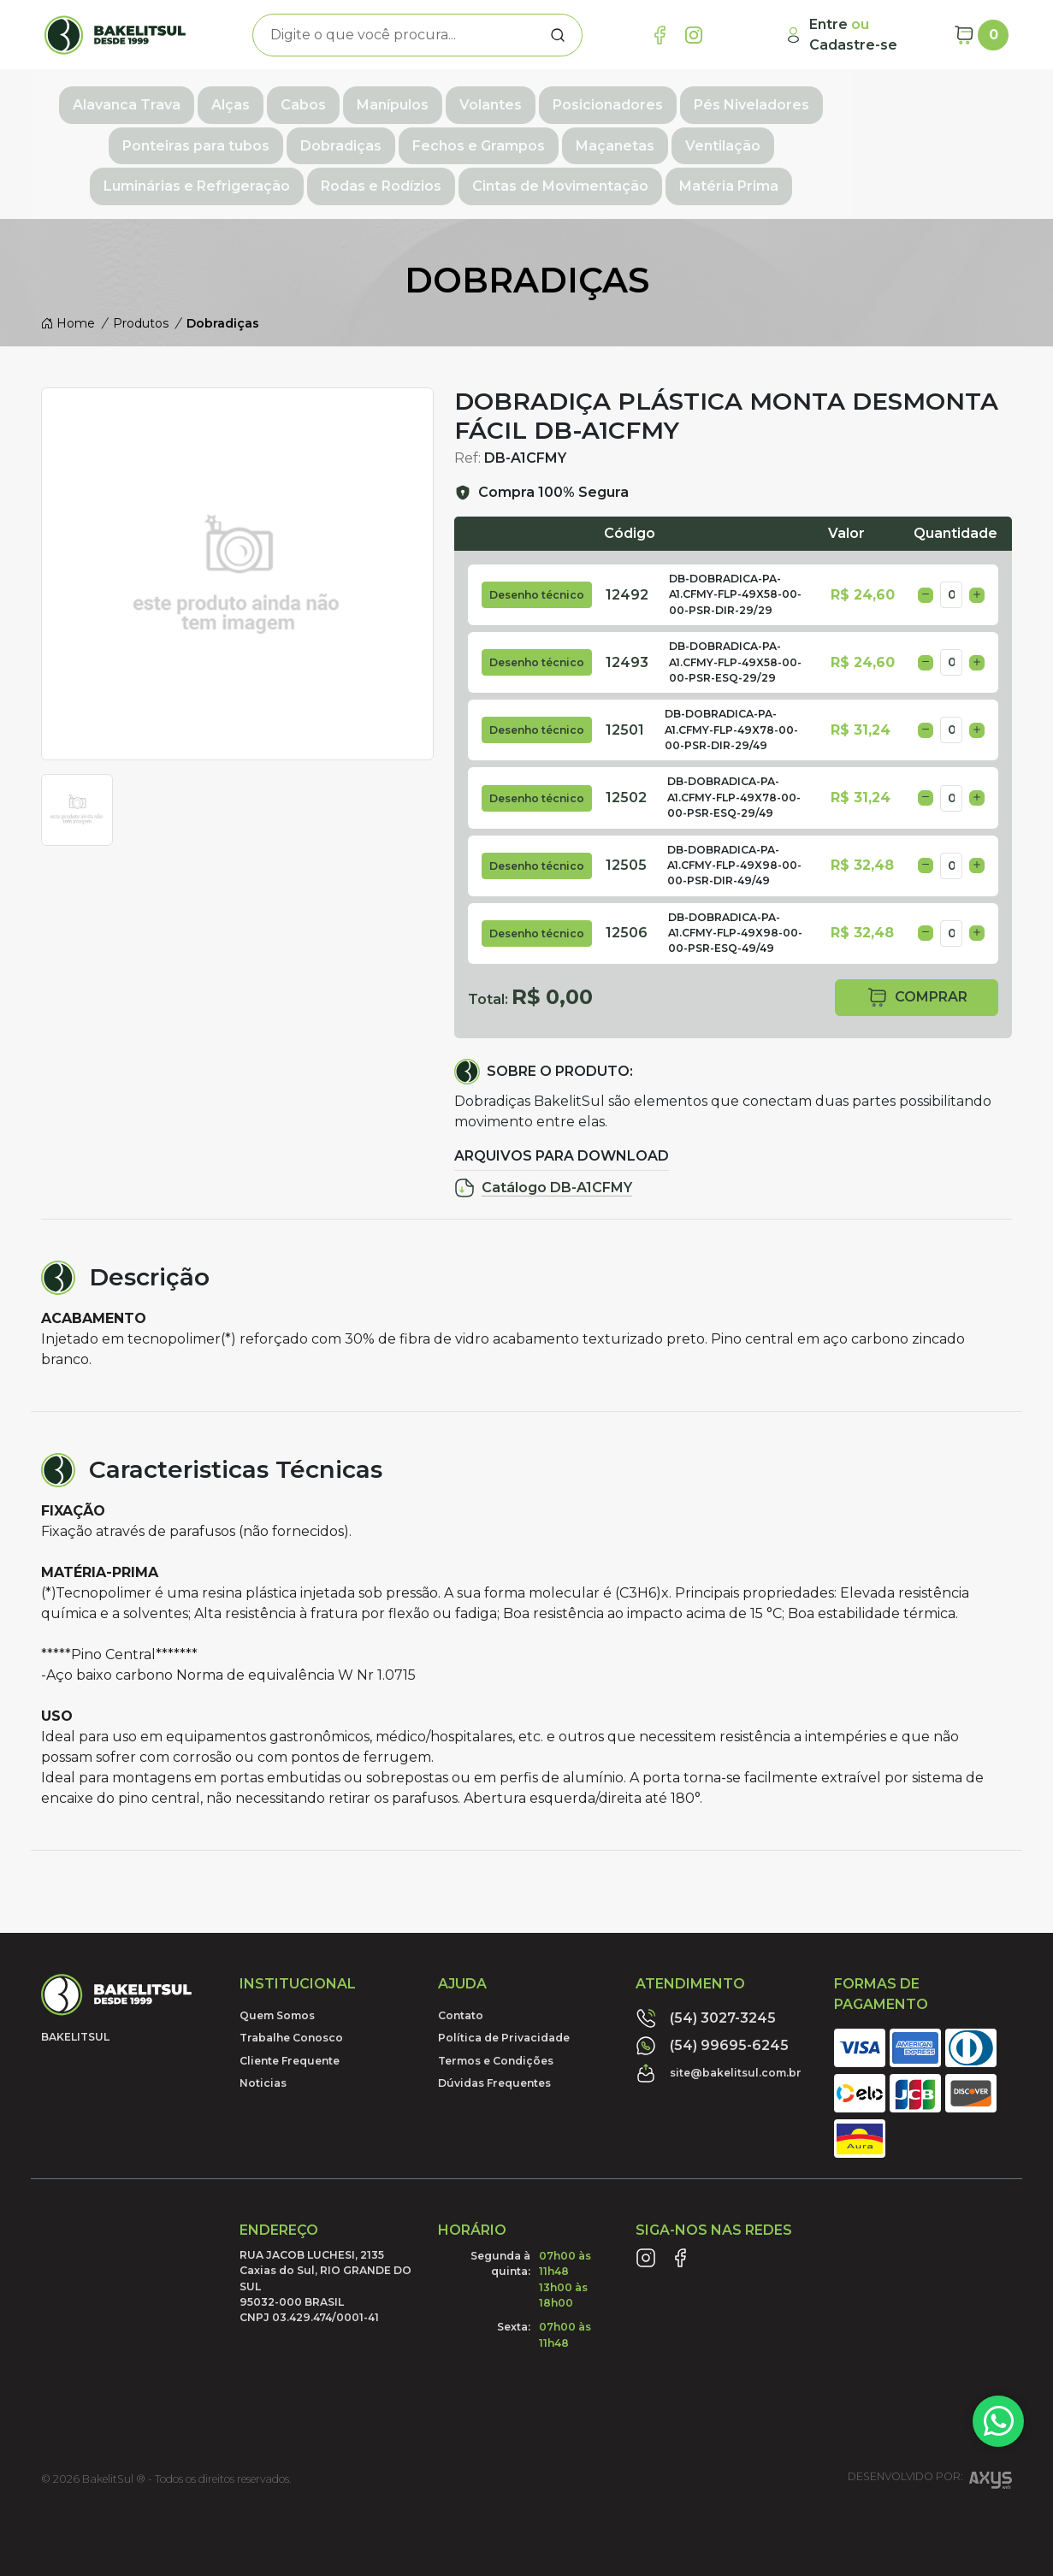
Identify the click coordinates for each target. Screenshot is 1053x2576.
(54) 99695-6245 (712, 2033)
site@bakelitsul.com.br (719, 2060)
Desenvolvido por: (930, 2469)
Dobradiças (152, 137)
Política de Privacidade (504, 2024)
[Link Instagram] (693, 35)
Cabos (299, 100)
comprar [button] (917, 985)
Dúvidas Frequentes (494, 2070)
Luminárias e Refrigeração (696, 137)
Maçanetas (426, 137)
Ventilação (534, 137)
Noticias (263, 2070)
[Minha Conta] (862, 35)
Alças (227, 100)
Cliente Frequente (290, 2047)
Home (68, 310)
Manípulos (389, 100)
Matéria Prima (630, 175)
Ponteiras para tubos (910, 100)
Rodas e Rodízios (880, 137)
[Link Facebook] (659, 35)
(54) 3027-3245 (706, 2005)
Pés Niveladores (748, 100)
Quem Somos (277, 2002)
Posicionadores (604, 100)
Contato (460, 2002)
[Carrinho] (981, 35)
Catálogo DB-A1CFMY (543, 1175)
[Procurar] (558, 35)
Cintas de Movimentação (462, 175)
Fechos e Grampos (290, 137)
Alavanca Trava (123, 100)
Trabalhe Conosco (291, 2024)
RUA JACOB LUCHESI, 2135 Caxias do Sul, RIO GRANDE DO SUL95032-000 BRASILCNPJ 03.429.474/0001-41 (325, 2274)
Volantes (487, 100)
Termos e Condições (495, 2047)
